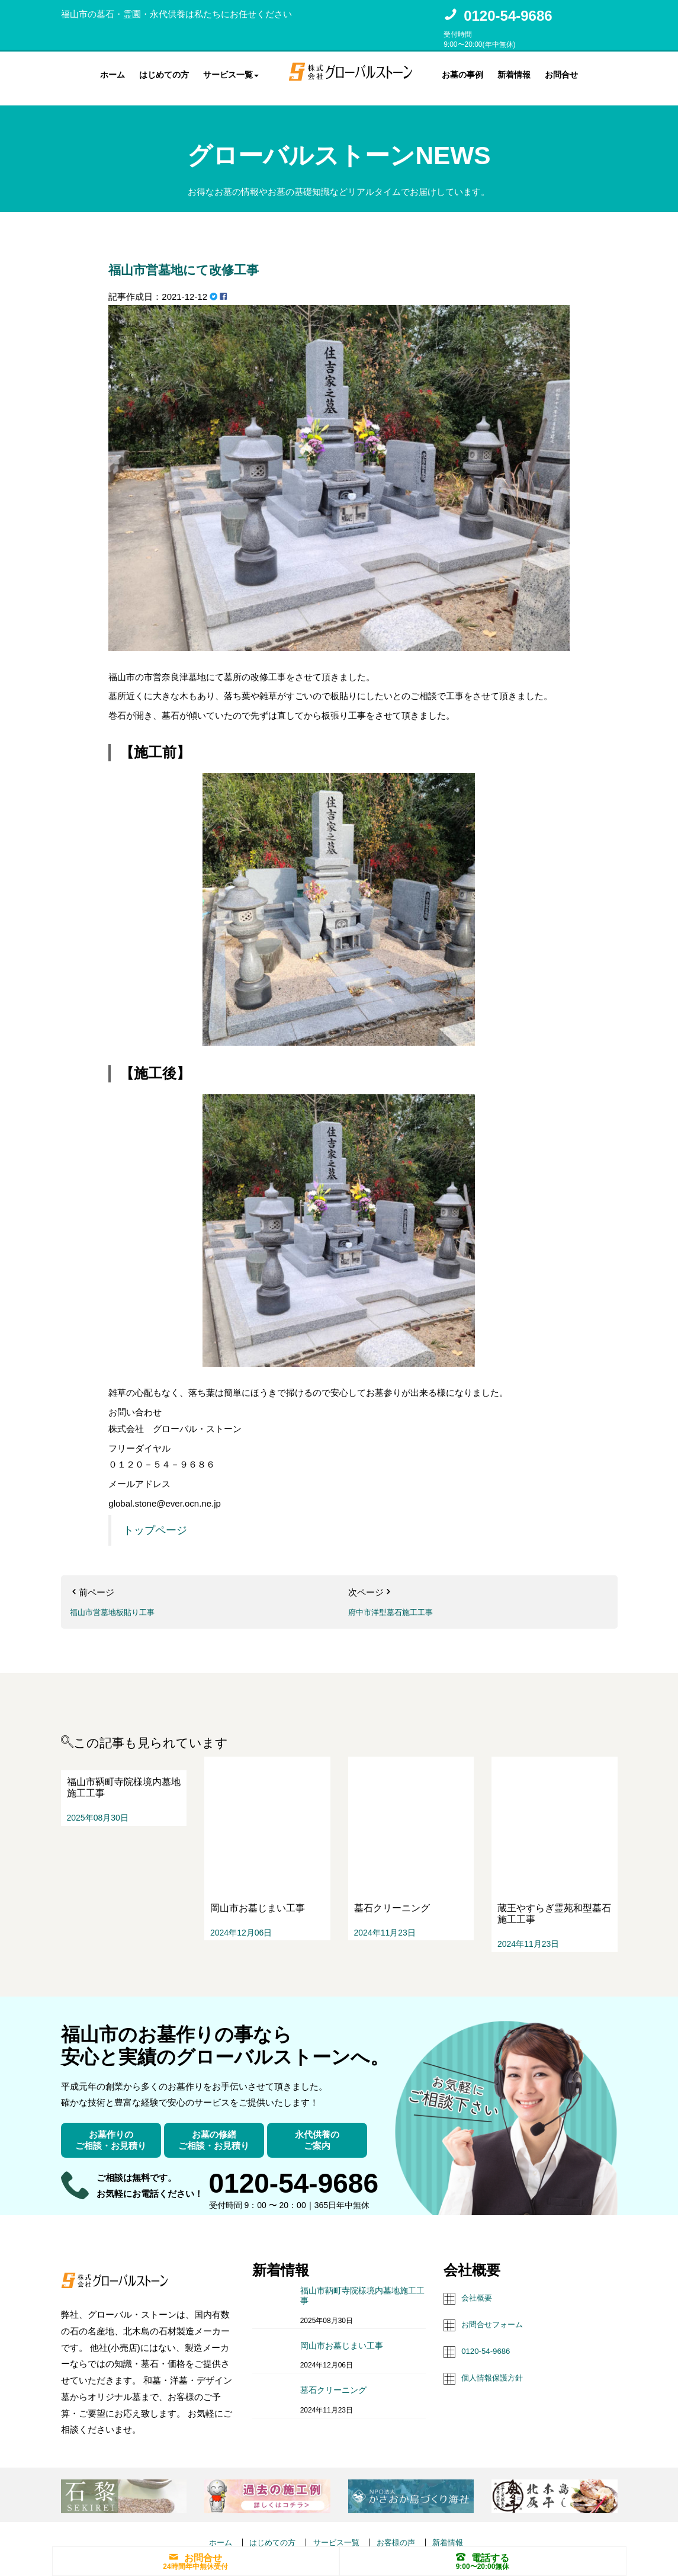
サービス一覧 (336, 2501)
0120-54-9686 (508, 16)
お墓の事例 (462, 73)
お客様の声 (402, 2501)
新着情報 (514, 73)
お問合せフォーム (496, 2283)
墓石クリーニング (333, 2349)
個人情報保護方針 (496, 2335)
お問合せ (561, 73)
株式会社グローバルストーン (317, 2530)
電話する (482, 2556)
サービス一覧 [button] (231, 73)
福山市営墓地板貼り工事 (119, 1602)
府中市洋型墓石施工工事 (397, 1602)
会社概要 (479, 2257)
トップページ (155, 1521)
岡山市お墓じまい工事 (341, 2304)
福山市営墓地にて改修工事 (222, 258)
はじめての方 (164, 73)
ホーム (112, 73)
